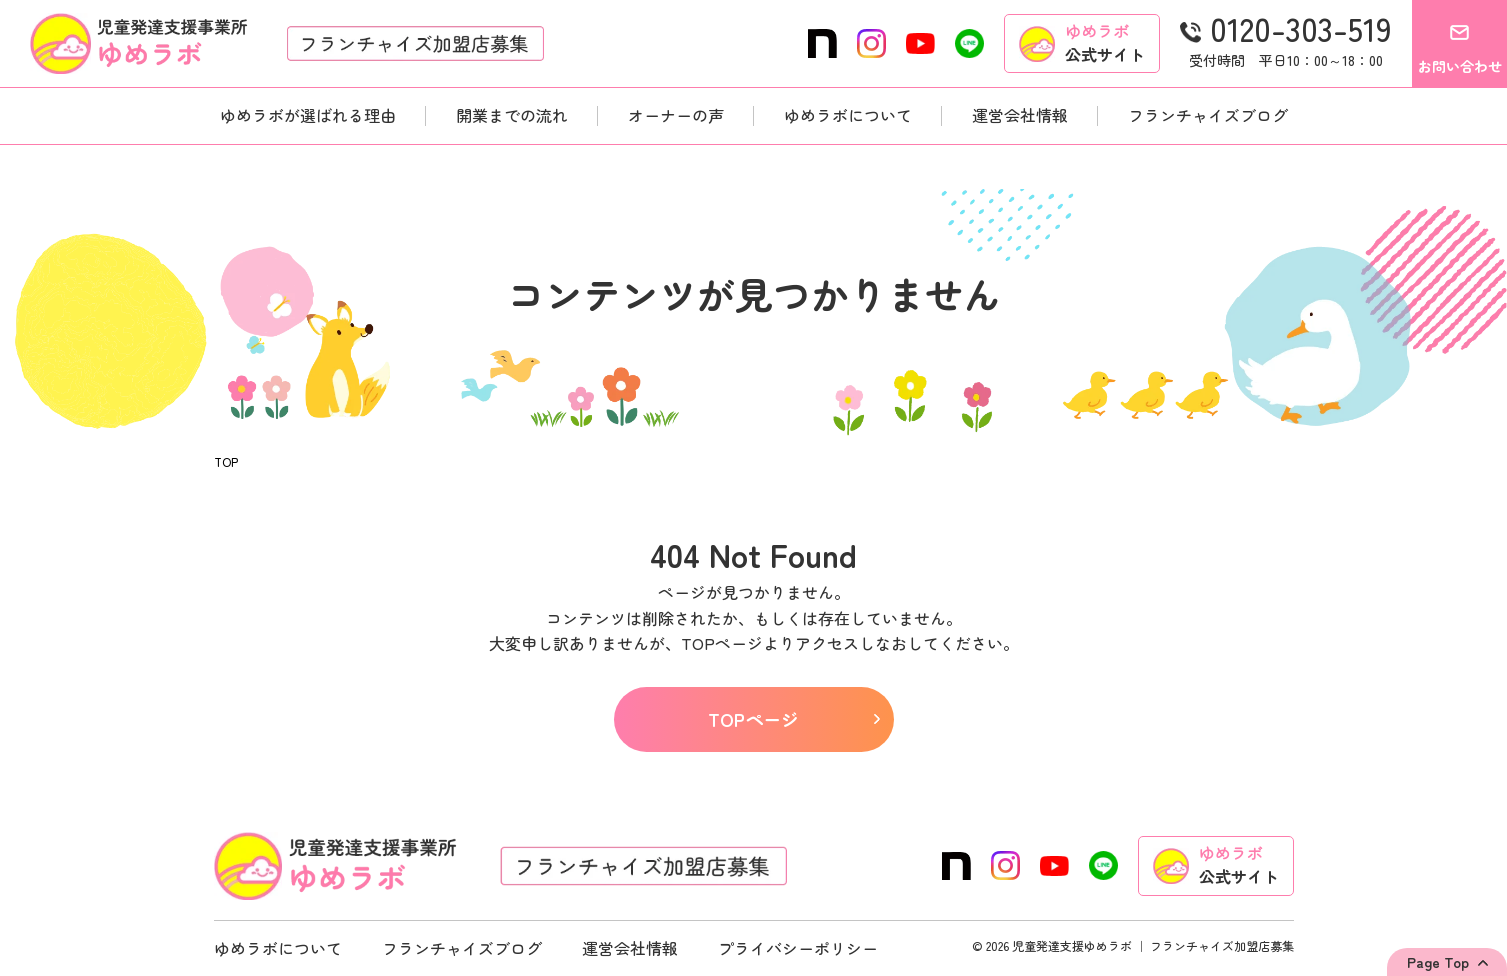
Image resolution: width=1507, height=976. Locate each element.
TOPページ (793, 719)
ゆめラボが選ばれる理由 (308, 115)
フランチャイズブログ (1208, 115)
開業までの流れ (512, 115)
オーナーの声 (676, 115)
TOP (226, 462)
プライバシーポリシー (798, 948)
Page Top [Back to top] (1438, 962)
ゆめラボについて (848, 115)
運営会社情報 (1020, 115)
